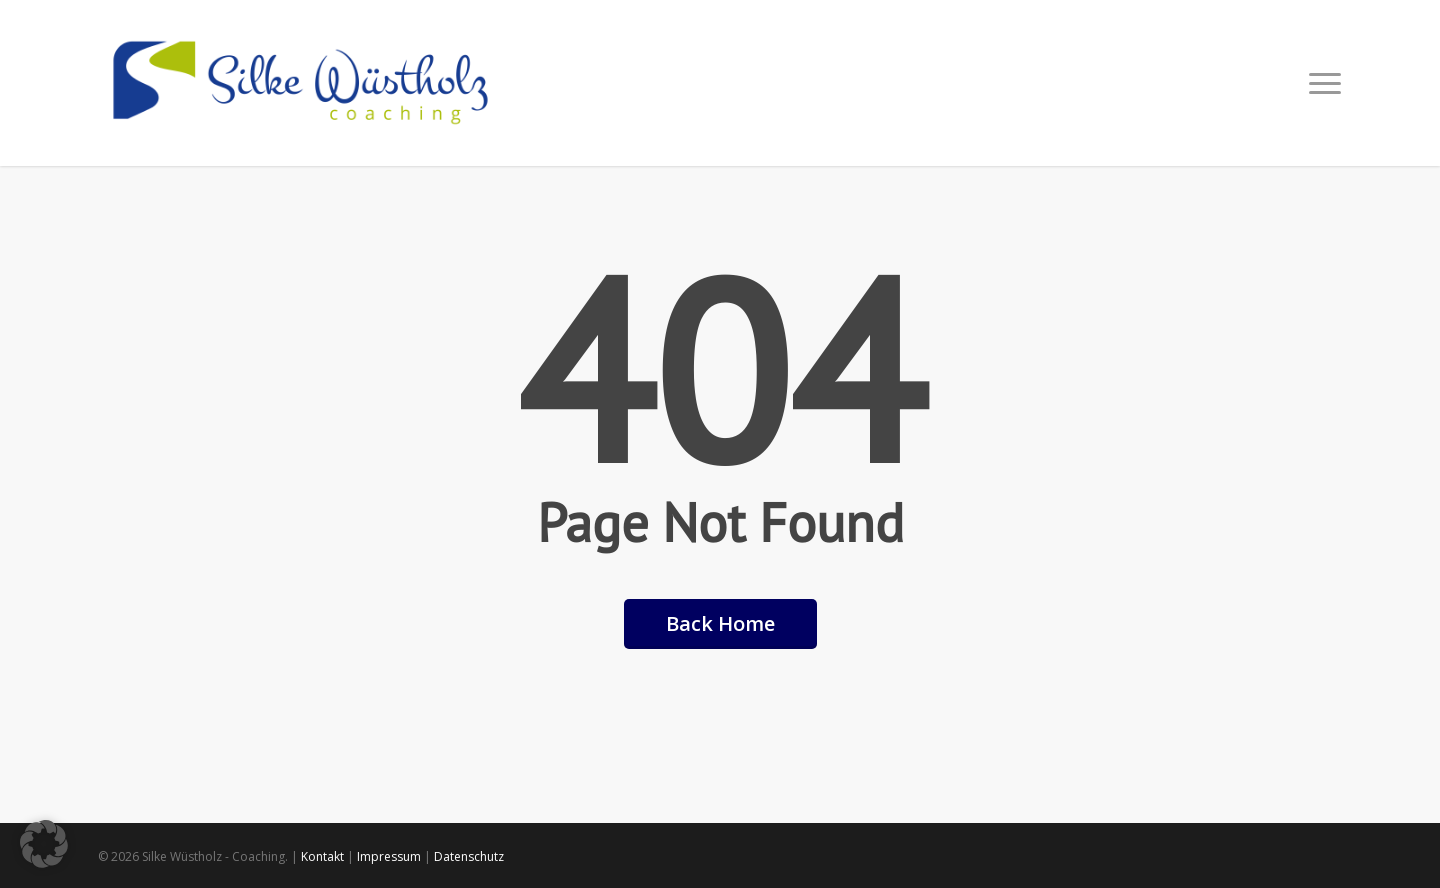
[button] (1326, 83)
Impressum (389, 856)
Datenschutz (469, 856)
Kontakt (322, 856)
